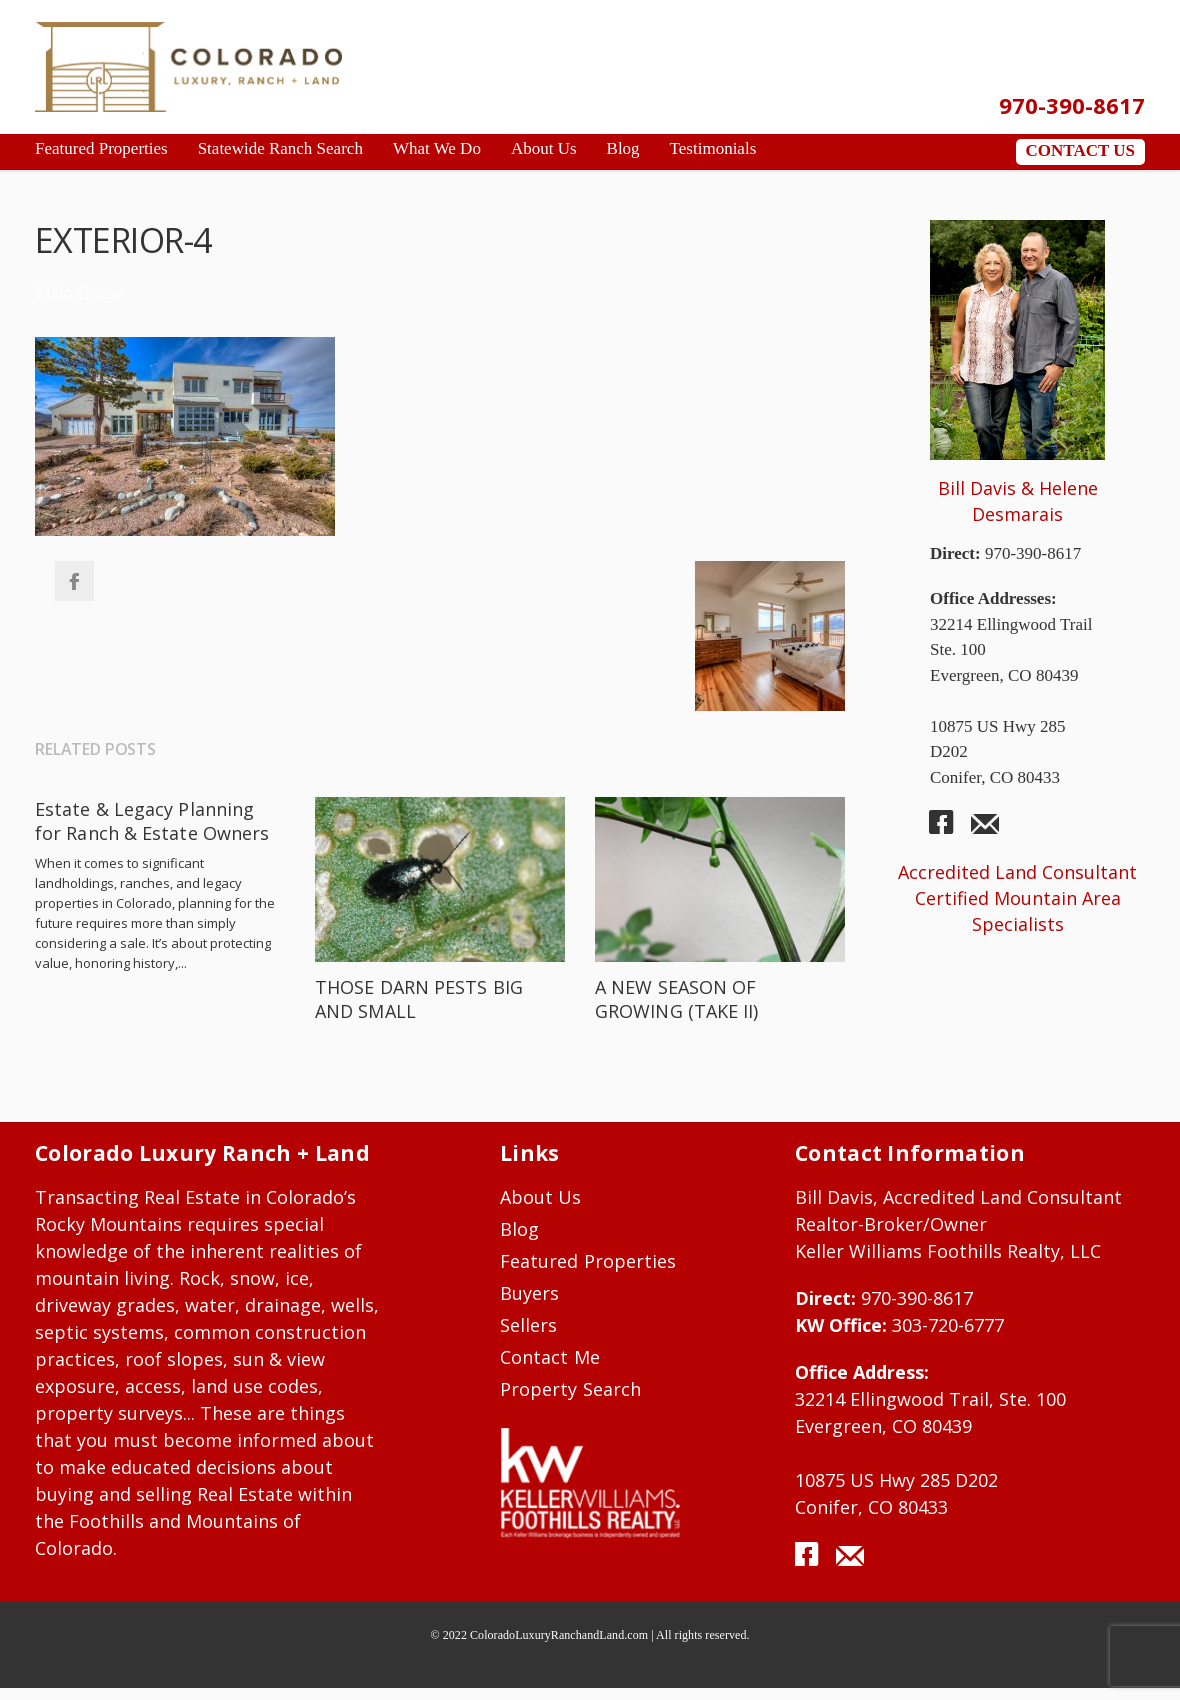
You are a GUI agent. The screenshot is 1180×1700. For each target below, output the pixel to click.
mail (985, 830)
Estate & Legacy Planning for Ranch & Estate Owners (152, 821)
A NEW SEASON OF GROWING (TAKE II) (677, 999)
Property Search (570, 1389)
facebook (949, 830)
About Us (541, 1197)
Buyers (529, 1293)
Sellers (528, 1325)
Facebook (74, 581)
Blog (519, 1229)
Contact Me (550, 1357)
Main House (79, 293)
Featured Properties (588, 1261)
